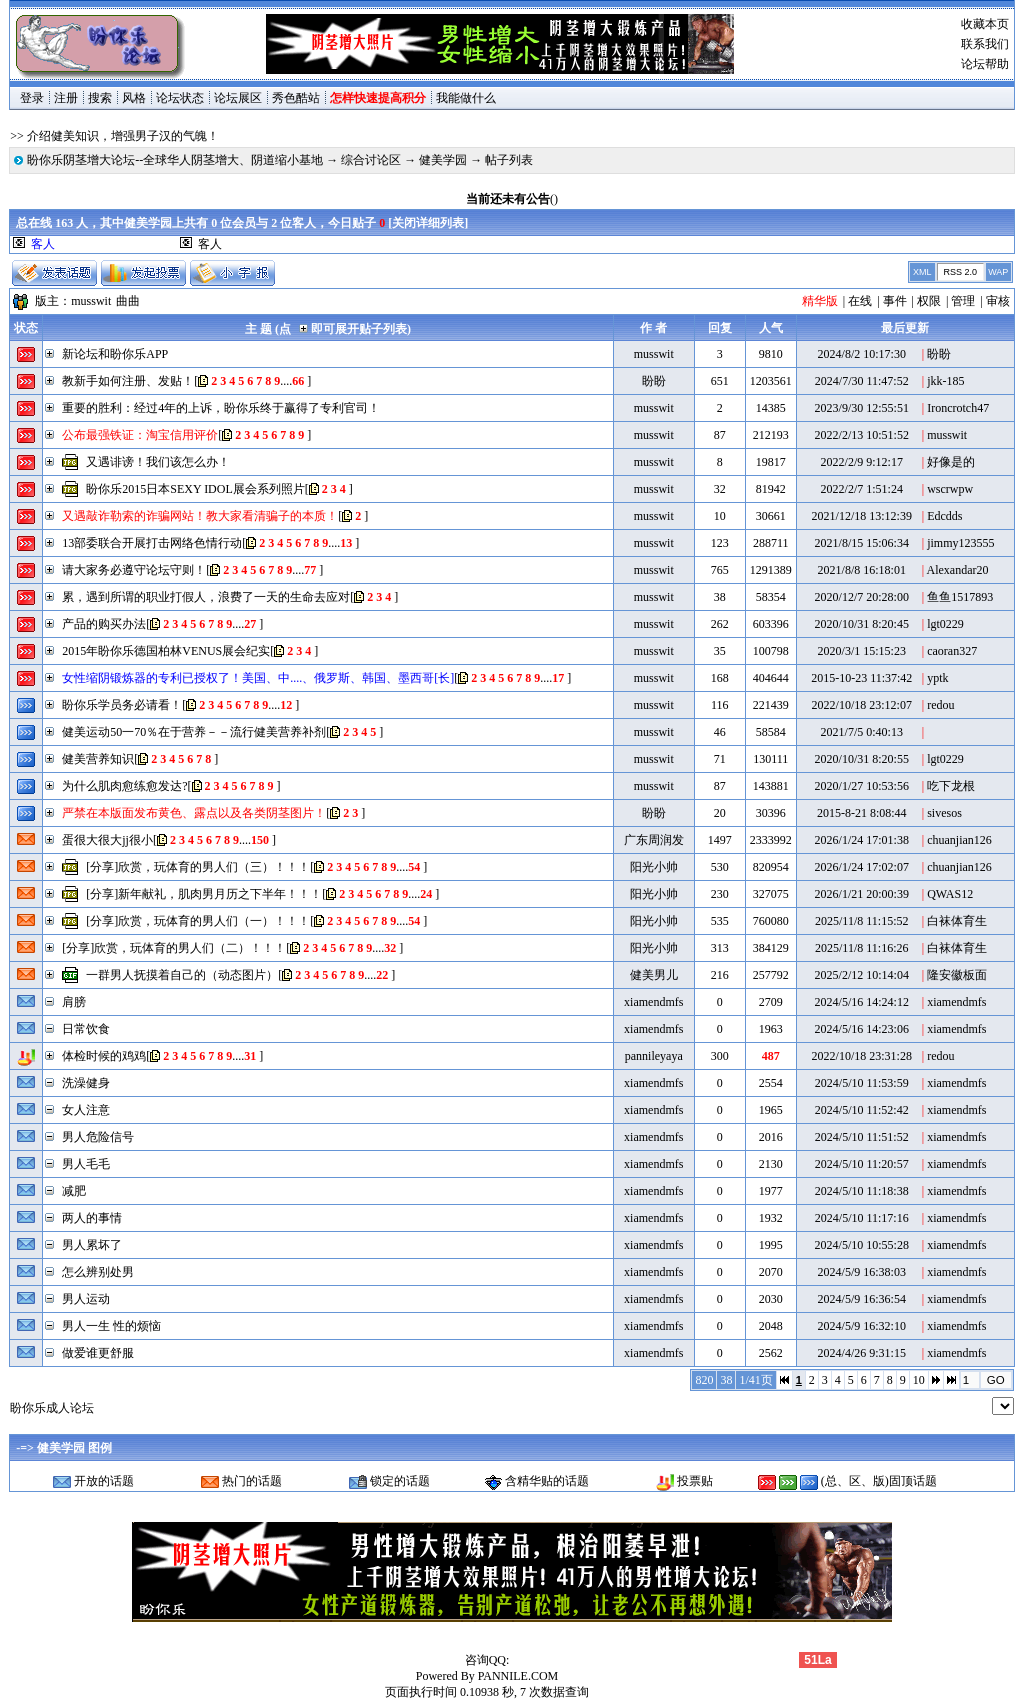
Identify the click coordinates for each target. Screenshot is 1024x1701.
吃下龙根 (951, 786)
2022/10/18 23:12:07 (862, 705)
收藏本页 (985, 24)
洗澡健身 (86, 1083)
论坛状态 (180, 98)
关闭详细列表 (428, 223)
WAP (998, 272)
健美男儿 (654, 975)
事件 (895, 301)
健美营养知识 (98, 759)
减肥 (74, 1191)
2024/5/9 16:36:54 (862, 1299)
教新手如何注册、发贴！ (128, 381)
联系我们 (985, 44)
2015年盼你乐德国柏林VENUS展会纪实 (166, 651)
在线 (860, 301)
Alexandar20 (958, 570)
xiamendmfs (653, 1002)
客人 (210, 244)
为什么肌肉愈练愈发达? (124, 786)
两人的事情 (92, 1218)
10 (919, 1380)
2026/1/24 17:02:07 (862, 867)
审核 (998, 301)
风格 (134, 98)
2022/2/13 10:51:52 (862, 435)
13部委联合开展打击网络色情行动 (152, 543)
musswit (91, 301)
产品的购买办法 (104, 624)
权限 (929, 301)
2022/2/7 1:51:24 (862, 489)
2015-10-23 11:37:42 (861, 678)
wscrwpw (950, 489)
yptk (937, 678)
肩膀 (74, 1002)
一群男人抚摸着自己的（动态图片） (182, 975)
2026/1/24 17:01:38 (862, 840)
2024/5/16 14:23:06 (862, 1029)
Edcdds (944, 516)
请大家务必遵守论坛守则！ (134, 570)
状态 (26, 328)
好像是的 (951, 462)
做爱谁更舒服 (98, 1353)
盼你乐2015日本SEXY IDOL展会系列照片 (195, 489)
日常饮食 (86, 1029)
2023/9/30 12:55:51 (862, 408)
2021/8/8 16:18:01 (862, 570)
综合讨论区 (371, 160)
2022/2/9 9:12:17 (862, 462)
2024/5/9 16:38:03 (862, 1272)
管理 (963, 301)
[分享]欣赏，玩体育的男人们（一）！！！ (198, 921)
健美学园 (443, 160)
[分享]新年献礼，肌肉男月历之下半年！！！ (204, 894)
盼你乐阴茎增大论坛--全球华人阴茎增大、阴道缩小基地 (175, 160)
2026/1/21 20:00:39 (862, 894)
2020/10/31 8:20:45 (862, 624)
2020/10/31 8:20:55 (862, 759)
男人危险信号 (98, 1137)
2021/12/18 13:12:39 (862, 516)
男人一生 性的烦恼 (111, 1326)
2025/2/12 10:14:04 (862, 975)
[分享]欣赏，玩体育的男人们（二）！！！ (174, 948)
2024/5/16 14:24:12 (862, 1002)
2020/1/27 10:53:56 (862, 786)
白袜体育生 (957, 921)
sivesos (944, 813)
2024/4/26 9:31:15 (862, 1353)
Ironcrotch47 (958, 408)
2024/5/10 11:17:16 (862, 1218)
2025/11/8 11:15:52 (861, 921)
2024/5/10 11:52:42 (862, 1110)
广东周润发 (654, 840)
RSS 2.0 (960, 272)
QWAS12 (950, 894)
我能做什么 (466, 98)
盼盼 (939, 354)
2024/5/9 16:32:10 (862, 1326)
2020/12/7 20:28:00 (862, 597)
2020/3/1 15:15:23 (862, 651)
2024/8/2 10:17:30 (862, 354)
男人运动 (86, 1299)
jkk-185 (945, 381)
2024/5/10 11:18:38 (862, 1191)
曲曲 (128, 301)
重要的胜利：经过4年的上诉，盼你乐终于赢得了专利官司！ (221, 408)
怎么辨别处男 (98, 1272)
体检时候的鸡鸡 (104, 1056)
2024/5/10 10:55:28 (862, 1245)
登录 (32, 98)
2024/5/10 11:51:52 (862, 1137)
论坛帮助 (985, 64)
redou (940, 705)
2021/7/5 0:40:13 (862, 732)
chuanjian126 (959, 840)
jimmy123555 (960, 543)
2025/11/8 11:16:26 (861, 948)
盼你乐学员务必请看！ (122, 705)
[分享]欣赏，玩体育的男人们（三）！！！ (198, 867)
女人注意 (86, 1110)
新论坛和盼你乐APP (115, 354)
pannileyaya (654, 1056)
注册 (66, 98)
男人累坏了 (92, 1245)
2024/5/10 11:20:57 (862, 1164)
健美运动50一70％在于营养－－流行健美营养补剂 (194, 732)
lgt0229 (945, 624)
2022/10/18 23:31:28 (862, 1056)
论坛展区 (238, 98)
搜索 (100, 98)
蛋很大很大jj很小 (107, 840)
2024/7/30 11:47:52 (862, 381)
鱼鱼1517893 (960, 597)
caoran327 (952, 651)
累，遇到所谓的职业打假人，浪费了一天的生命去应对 (206, 597)
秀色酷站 (296, 98)
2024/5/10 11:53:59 (862, 1083)
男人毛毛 (86, 1164)
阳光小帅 (654, 867)
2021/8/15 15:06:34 (862, 543)
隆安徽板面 (957, 975)
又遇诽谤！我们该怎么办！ (158, 462)
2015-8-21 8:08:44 (862, 813)
